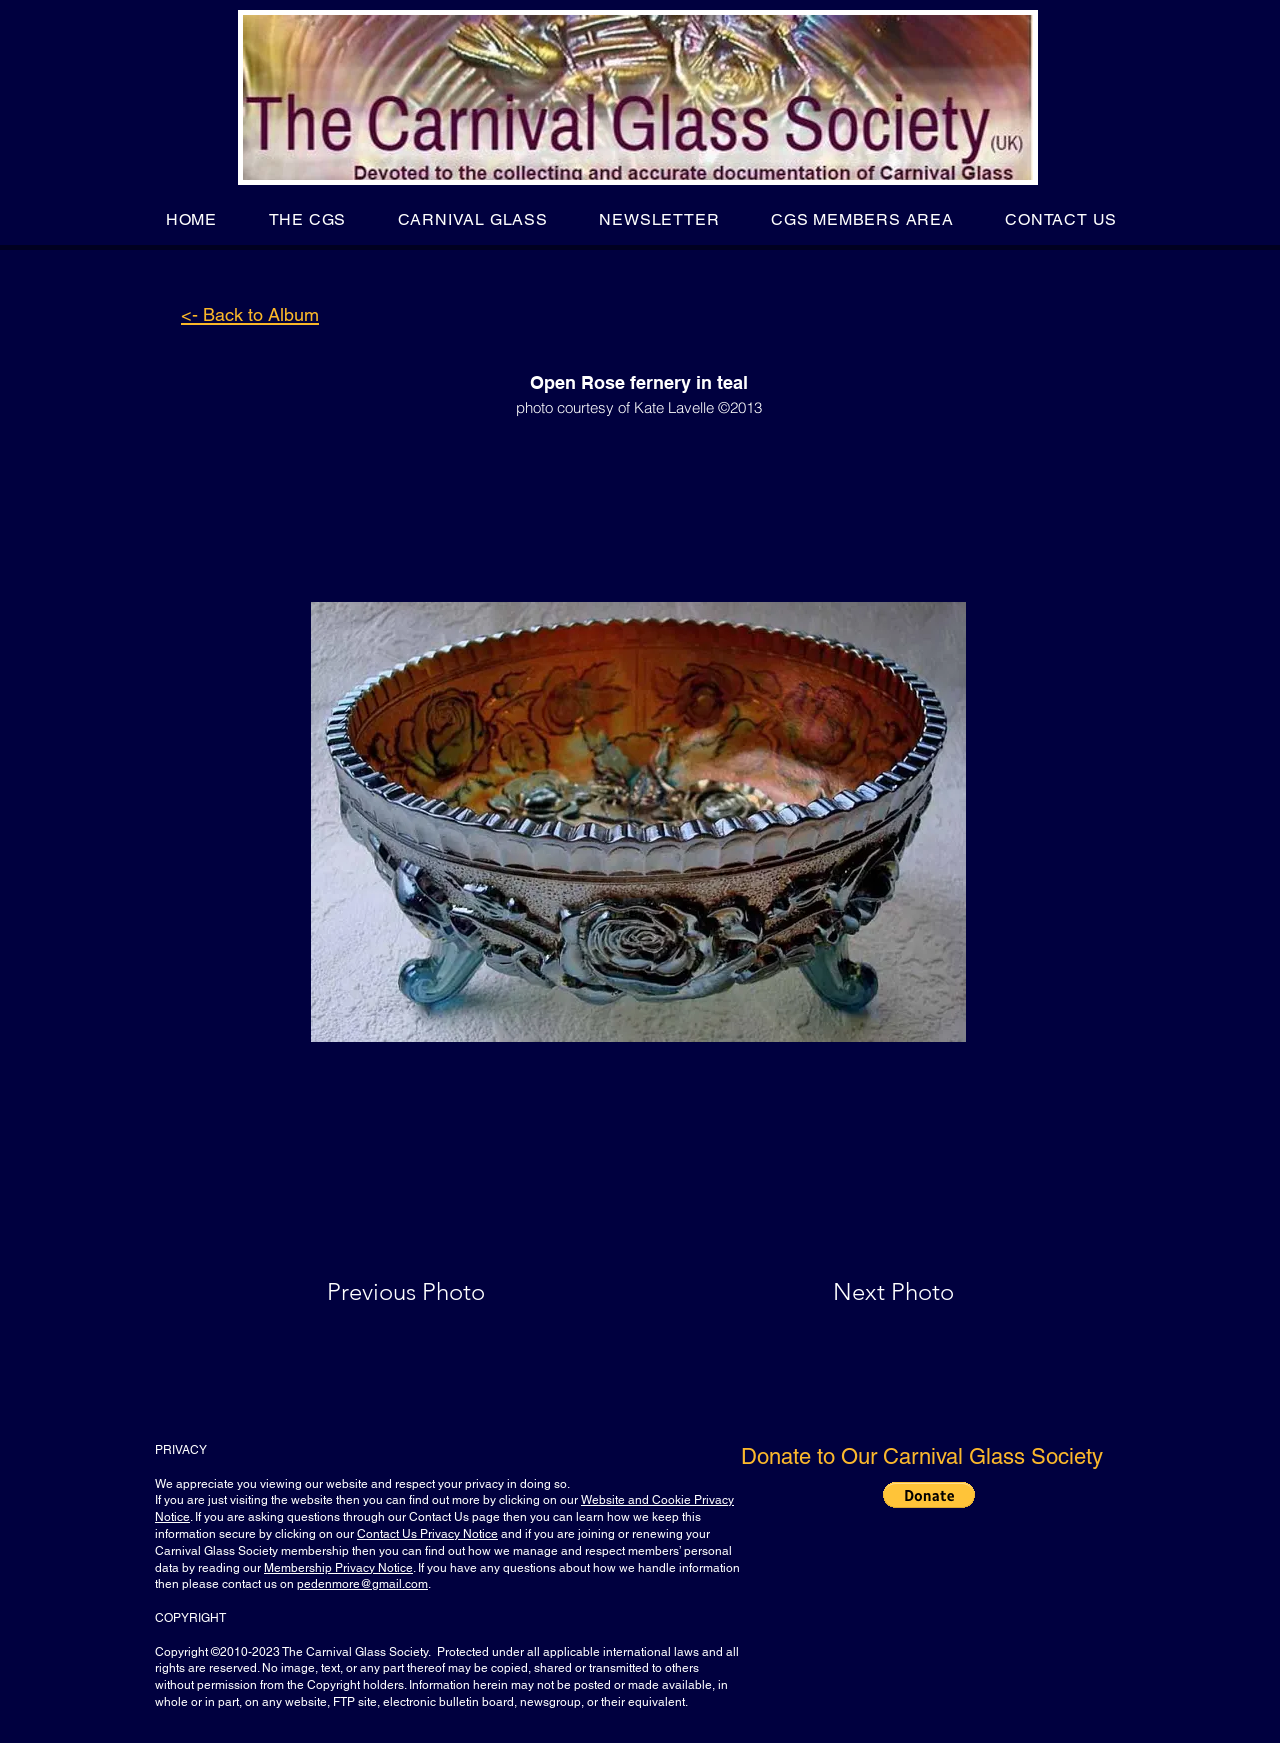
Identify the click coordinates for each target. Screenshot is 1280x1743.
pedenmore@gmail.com (362, 1584)
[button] (307, 219)
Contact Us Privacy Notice (427, 1534)
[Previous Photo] (434, 1292)
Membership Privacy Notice (338, 1568)
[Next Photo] (854, 1292)
